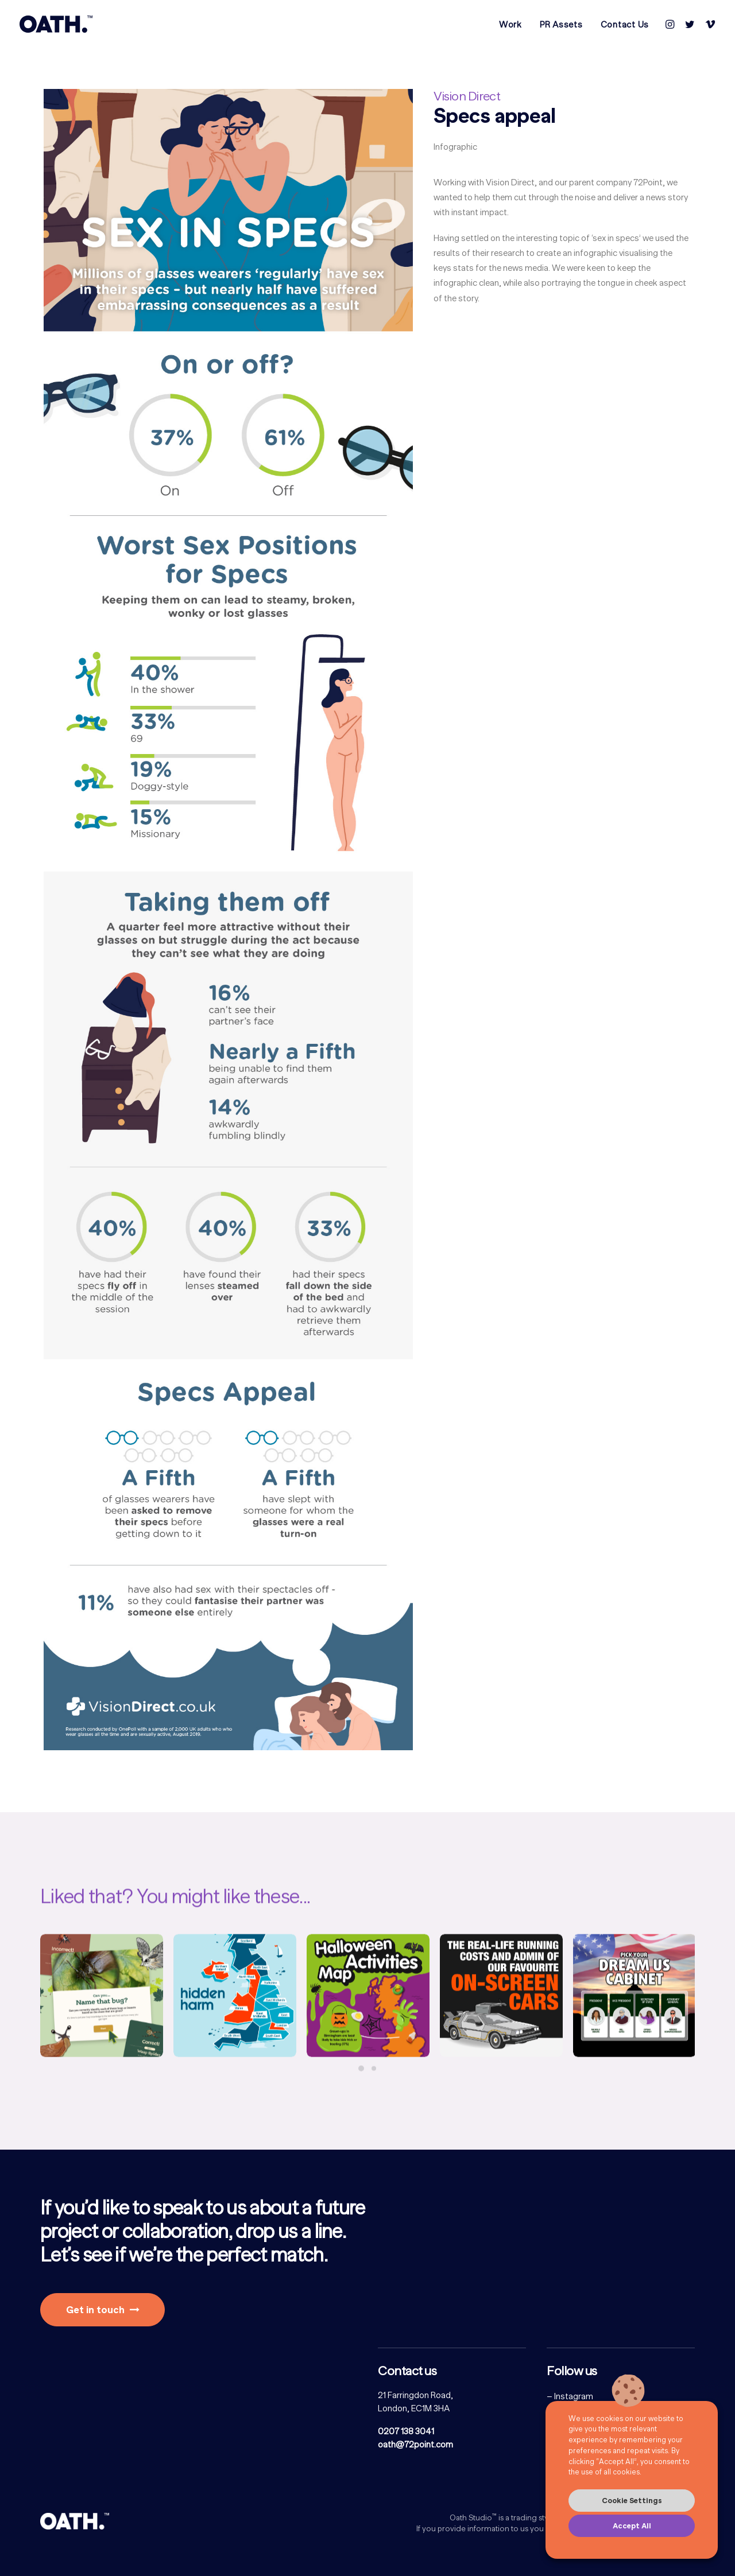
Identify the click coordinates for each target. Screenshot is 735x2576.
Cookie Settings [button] (632, 2500)
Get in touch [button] (102, 2310)
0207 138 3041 (406, 2431)
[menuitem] (510, 24)
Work (510, 24)
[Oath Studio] (56, 24)
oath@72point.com (415, 2444)
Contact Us (625, 24)
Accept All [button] (632, 2525)
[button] (671, 24)
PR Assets (561, 24)
